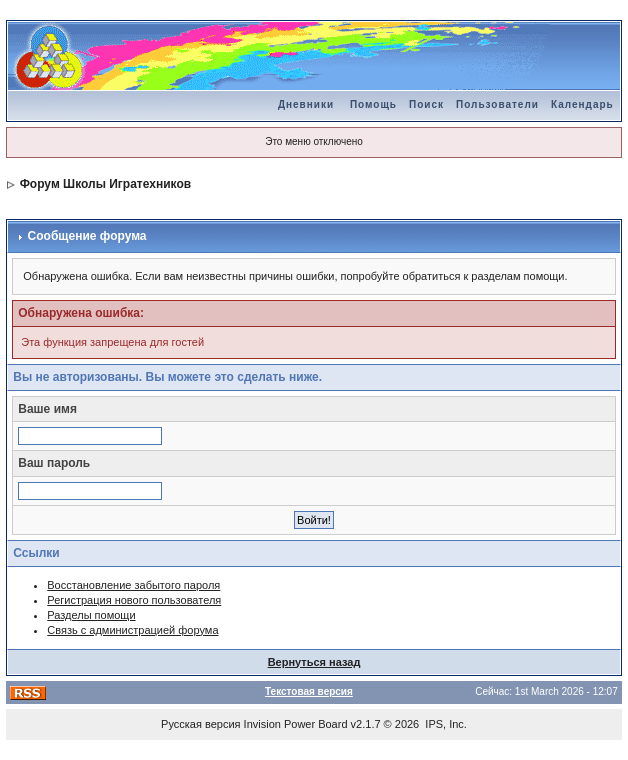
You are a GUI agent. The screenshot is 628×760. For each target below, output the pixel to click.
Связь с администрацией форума (132, 630)
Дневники (306, 104)
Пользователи (497, 104)
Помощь (373, 104)
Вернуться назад (314, 662)
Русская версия (200, 724)
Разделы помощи (91, 615)
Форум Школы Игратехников (106, 184)
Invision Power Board (296, 724)
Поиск (426, 104)
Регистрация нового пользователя (134, 600)
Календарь (582, 104)
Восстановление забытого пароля (133, 585)
